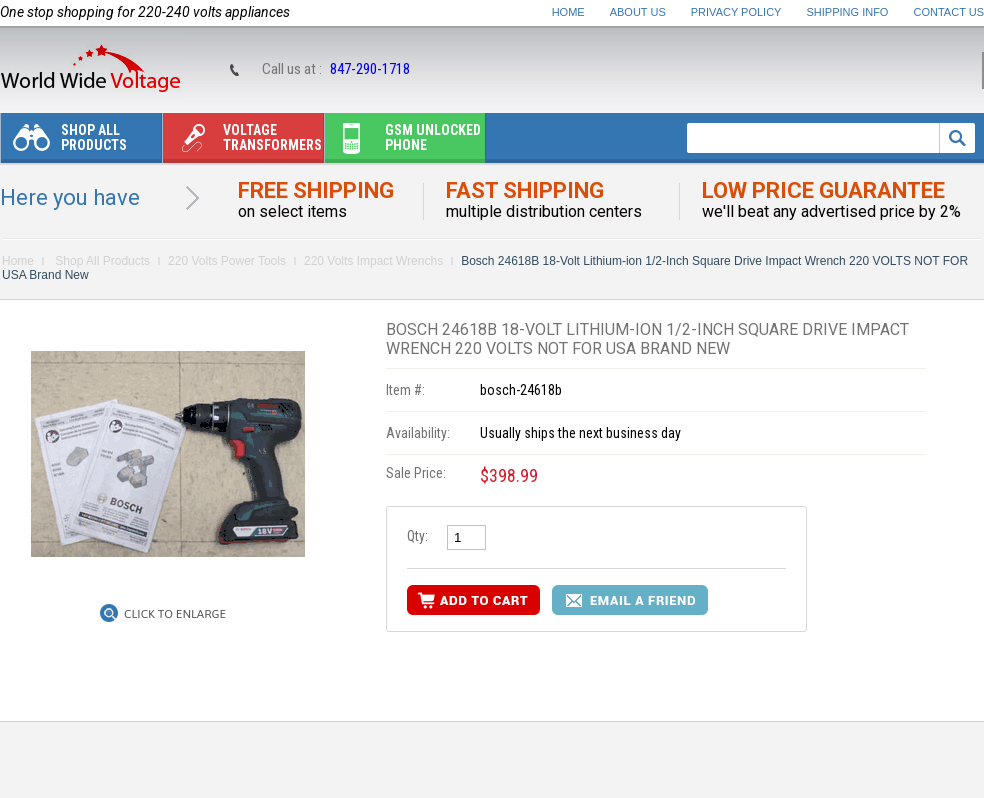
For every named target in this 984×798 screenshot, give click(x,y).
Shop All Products (64, 142)
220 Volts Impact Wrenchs (373, 261)
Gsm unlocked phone (403, 142)
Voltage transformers (242, 142)
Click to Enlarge (175, 614)
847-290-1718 (370, 69)
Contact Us (949, 12)
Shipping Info (848, 12)
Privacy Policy (736, 12)
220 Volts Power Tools (227, 261)
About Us (638, 12)
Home (568, 12)
